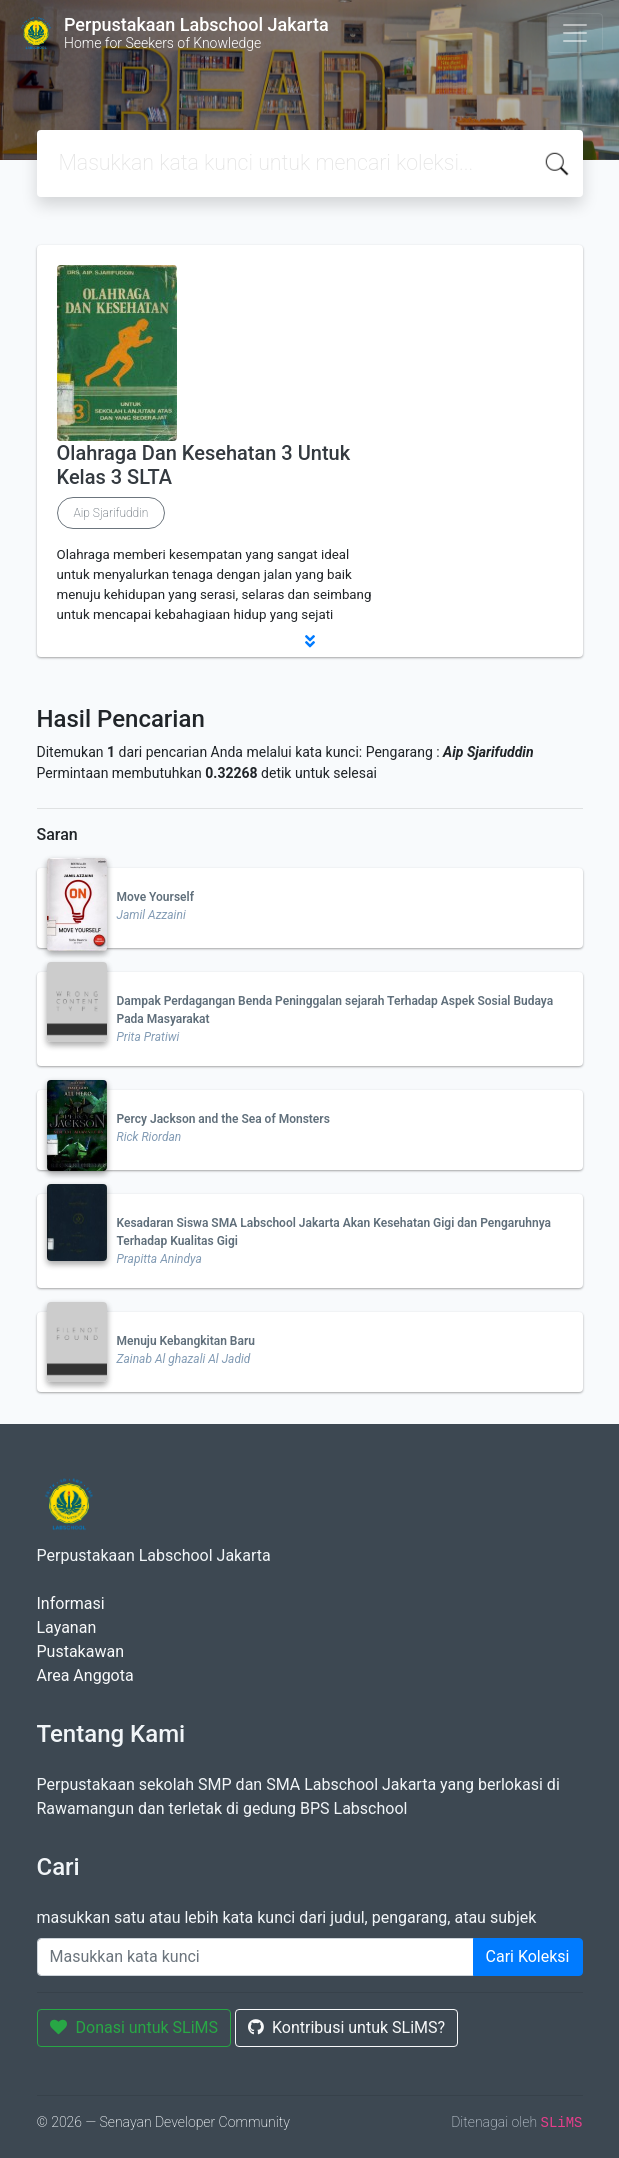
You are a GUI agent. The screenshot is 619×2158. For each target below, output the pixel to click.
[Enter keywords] (255, 1957)
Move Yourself (155, 897)
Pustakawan (80, 1651)
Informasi (71, 1603)
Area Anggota (85, 1675)
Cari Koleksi (528, 1956)
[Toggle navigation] (575, 33)
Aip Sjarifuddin (111, 513)
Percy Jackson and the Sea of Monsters (223, 1119)
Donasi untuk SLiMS (134, 2027)
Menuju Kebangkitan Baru (186, 1341)
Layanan (67, 1627)
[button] (310, 641)
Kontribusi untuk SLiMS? (346, 2027)
